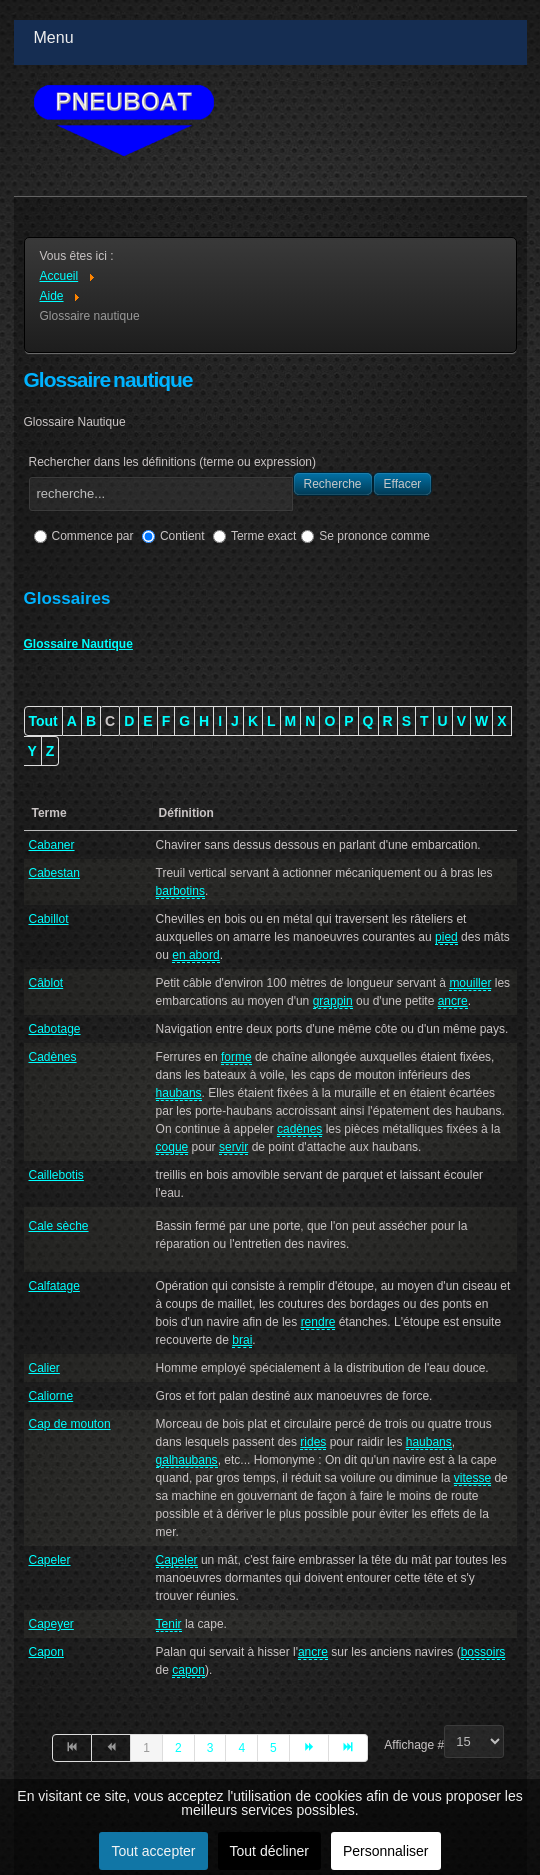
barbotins (180, 891)
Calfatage (54, 1286)
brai (242, 1340)
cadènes (299, 1129)
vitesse (472, 1478)
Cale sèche (59, 1226)
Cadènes (53, 1057)
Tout (43, 721)
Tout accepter (153, 1851)
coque (172, 1147)
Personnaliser (386, 1851)
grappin (333, 1001)
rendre (318, 1322)
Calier (44, 1368)
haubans (179, 1093)
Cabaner (52, 845)
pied (446, 937)
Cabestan (54, 873)
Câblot (46, 983)
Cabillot (49, 919)
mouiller (470, 983)
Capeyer (51, 1624)
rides (313, 1442)
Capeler (50, 1560)
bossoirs (483, 1652)
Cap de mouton (70, 1424)
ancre (453, 1001)
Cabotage (55, 1029)
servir (233, 1147)
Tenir (169, 1624)
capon (188, 1670)
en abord (195, 955)
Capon (46, 1652)
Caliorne (51, 1396)
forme (236, 1057)
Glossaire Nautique (78, 644)
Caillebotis (56, 1175)
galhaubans (187, 1460)
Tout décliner (269, 1851)
